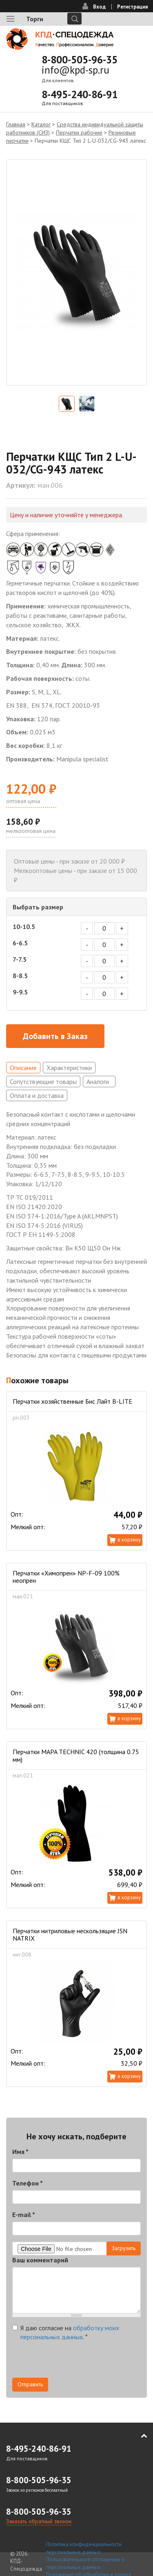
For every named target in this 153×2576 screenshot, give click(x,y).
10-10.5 (24, 926)
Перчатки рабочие (79, 132)
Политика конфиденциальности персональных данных (84, 2548)
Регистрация (132, 6)
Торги (34, 19)
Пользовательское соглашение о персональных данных (85, 2563)
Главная (15, 124)
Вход (99, 6)
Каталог (41, 124)
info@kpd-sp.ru (75, 69)
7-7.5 (20, 959)
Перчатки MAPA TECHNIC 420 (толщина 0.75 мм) (76, 1755)
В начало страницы (138, 2436)
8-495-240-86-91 (80, 94)
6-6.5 (20, 943)
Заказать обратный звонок (38, 2521)
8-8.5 (20, 976)
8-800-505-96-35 (80, 59)
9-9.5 (20, 992)
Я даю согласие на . (65, 2332)
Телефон (27, 2183)
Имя (20, 2151)
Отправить (30, 2384)
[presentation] (74, 2362)
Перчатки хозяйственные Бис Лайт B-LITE (72, 1401)
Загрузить (123, 2248)
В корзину (129, 1539)
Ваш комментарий (40, 2260)
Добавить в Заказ (55, 1036)
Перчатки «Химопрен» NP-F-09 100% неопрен (66, 1576)
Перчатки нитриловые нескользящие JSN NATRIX (70, 1934)
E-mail (23, 2214)
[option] (76, 272)
